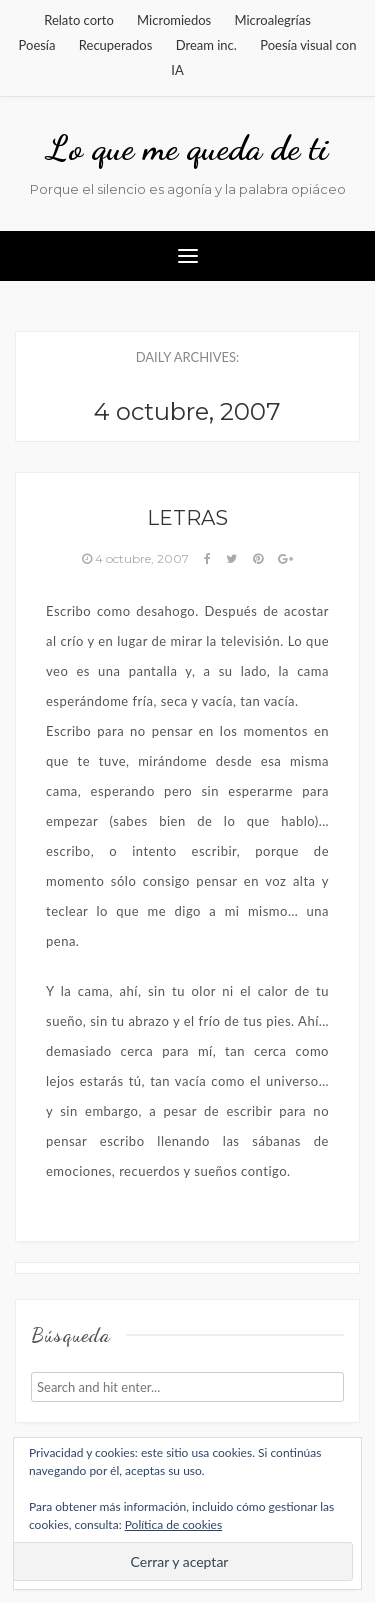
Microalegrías (273, 20)
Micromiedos (174, 20)
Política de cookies (173, 1524)
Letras (187, 518)
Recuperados (116, 45)
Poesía (37, 45)
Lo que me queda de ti (187, 148)
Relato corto (79, 20)
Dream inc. (206, 45)
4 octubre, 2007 (137, 558)
